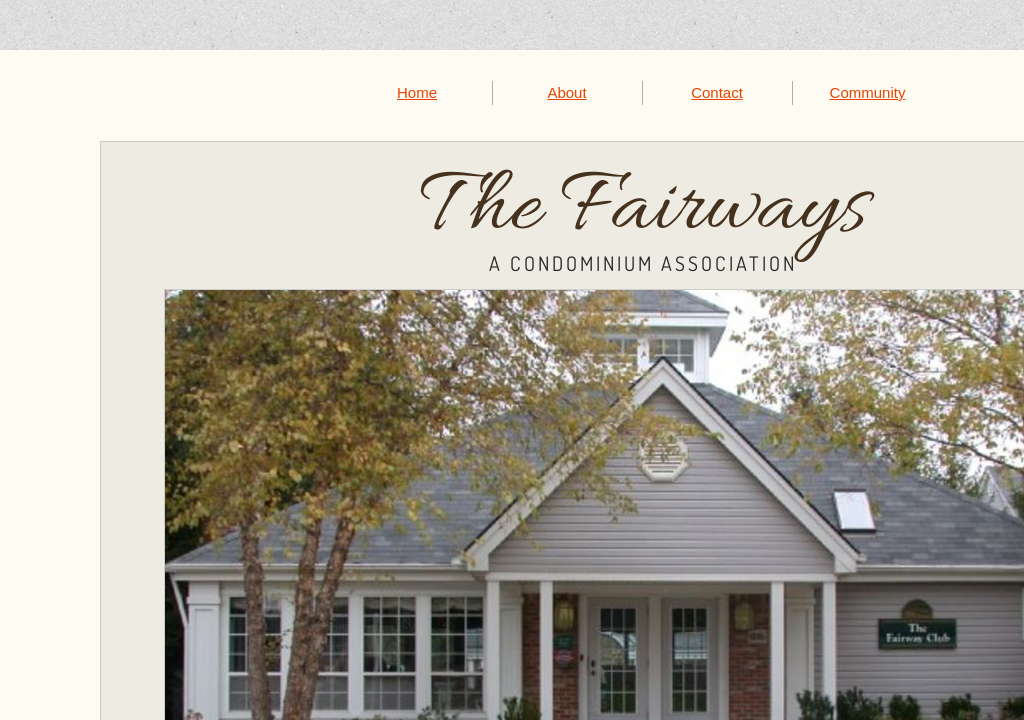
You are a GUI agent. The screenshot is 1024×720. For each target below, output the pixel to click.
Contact (717, 92)
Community (868, 92)
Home (417, 92)
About (566, 92)
